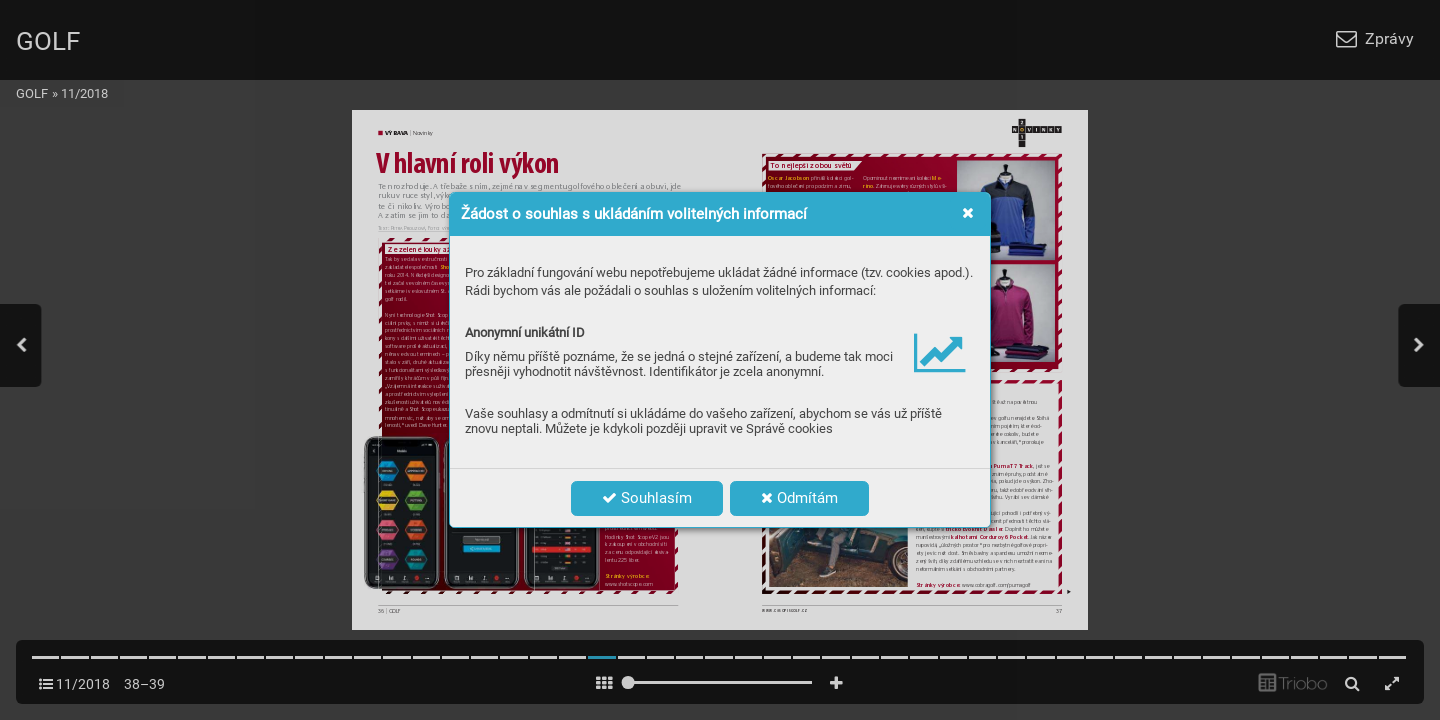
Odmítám (799, 498)
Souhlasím (647, 498)
